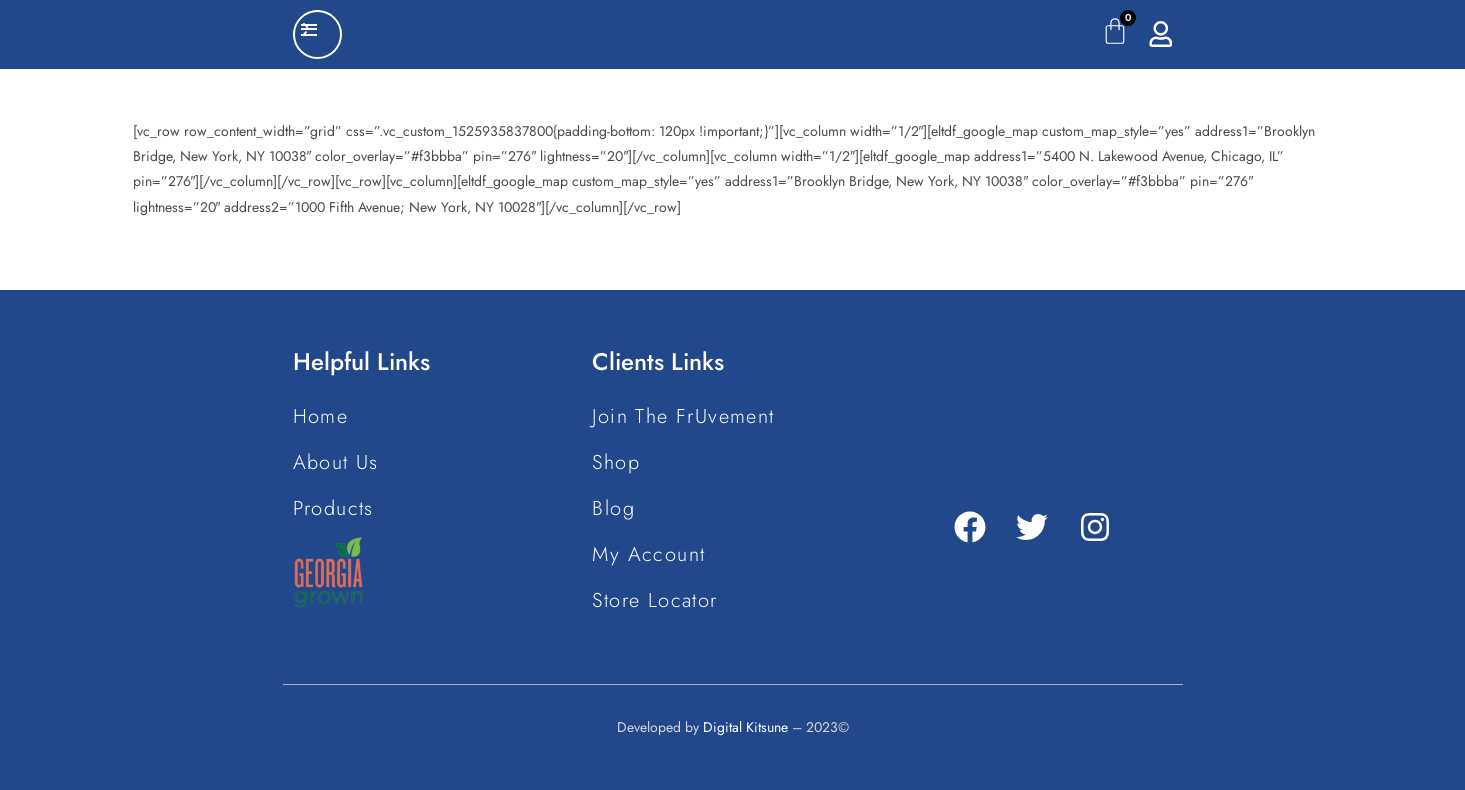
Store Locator (654, 600)
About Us (336, 462)
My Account (648, 554)
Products (333, 508)
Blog (613, 508)
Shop (616, 462)
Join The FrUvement (683, 416)
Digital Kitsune (745, 727)
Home (321, 416)
